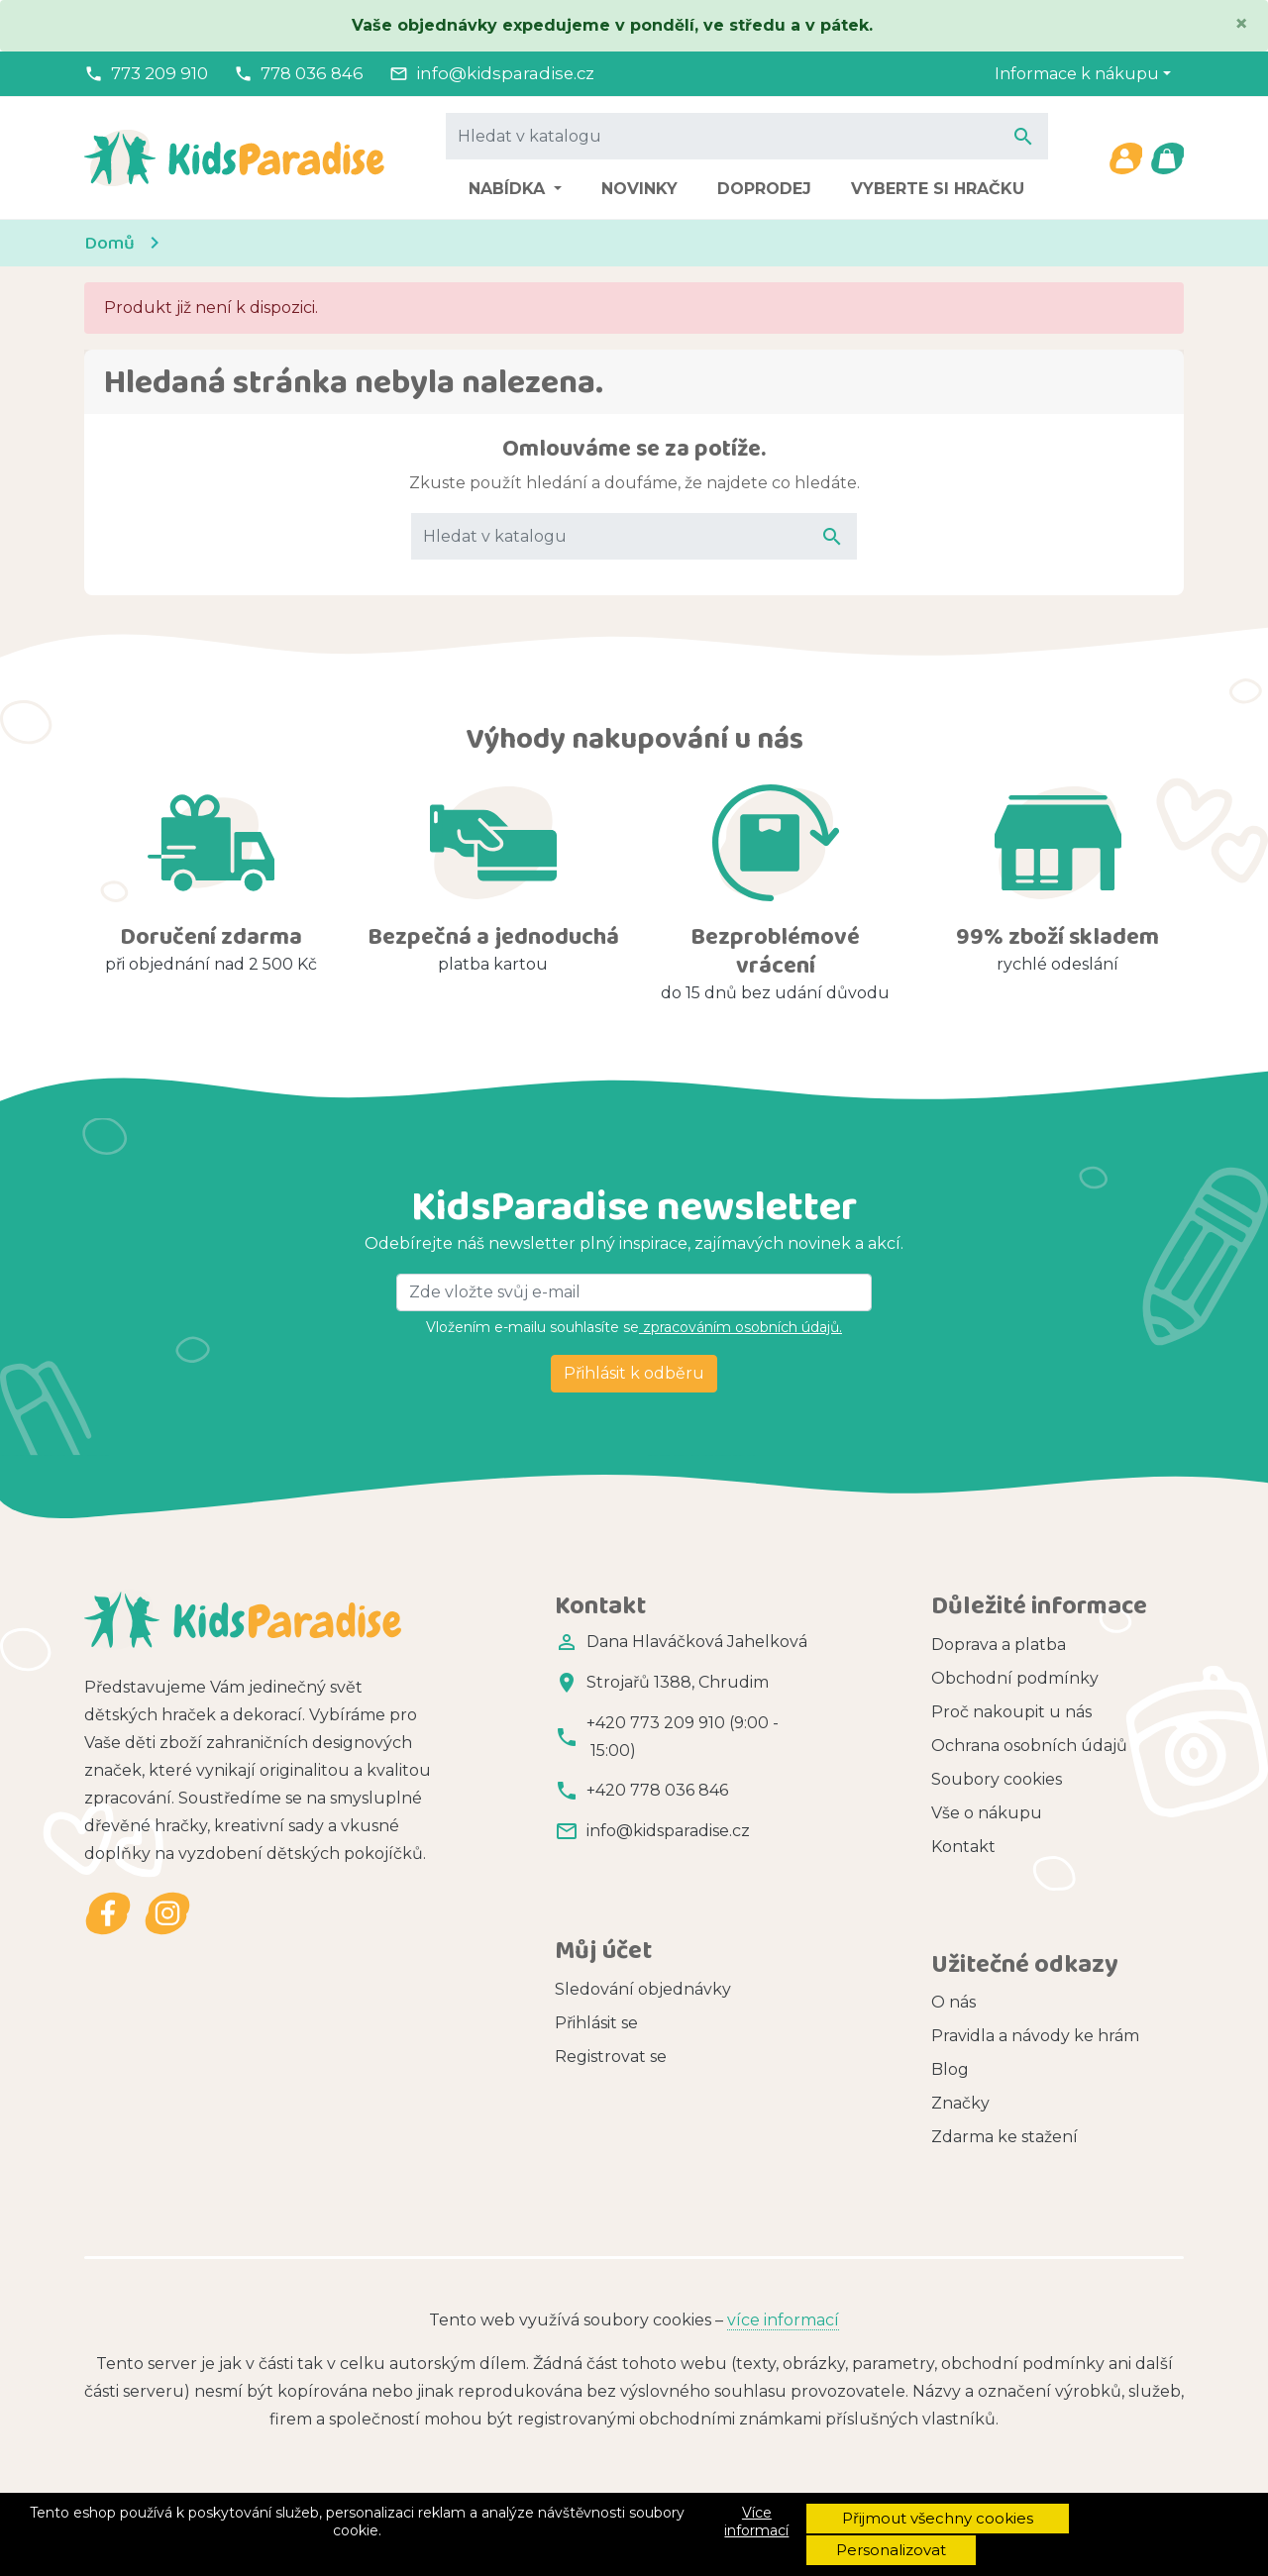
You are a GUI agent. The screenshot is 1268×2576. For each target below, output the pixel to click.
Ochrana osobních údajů (1029, 1745)
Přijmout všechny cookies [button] (937, 2518)
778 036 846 (312, 73)
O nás (953, 1942)
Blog (950, 2010)
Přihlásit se (596, 1957)
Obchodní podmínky (1015, 1678)
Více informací (756, 2521)
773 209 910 (159, 73)
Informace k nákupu (1077, 73)
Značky (960, 2043)
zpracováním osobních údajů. (740, 1327)
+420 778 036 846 (657, 1790)
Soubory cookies (996, 1779)
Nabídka (509, 188)
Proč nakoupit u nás (1011, 1711)
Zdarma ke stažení (1004, 2077)
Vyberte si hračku (937, 188)
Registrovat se (611, 1991)
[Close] (1241, 24)
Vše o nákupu (986, 1812)
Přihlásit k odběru (634, 1373)
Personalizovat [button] (891, 2549)
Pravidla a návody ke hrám (1035, 1976)
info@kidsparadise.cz (505, 73)
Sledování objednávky (643, 1923)
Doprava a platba (998, 1644)
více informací (783, 2229)
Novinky (639, 188)
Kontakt (963, 1846)
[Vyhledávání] (747, 135)
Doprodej (764, 188)
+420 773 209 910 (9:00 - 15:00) (682, 1736)
